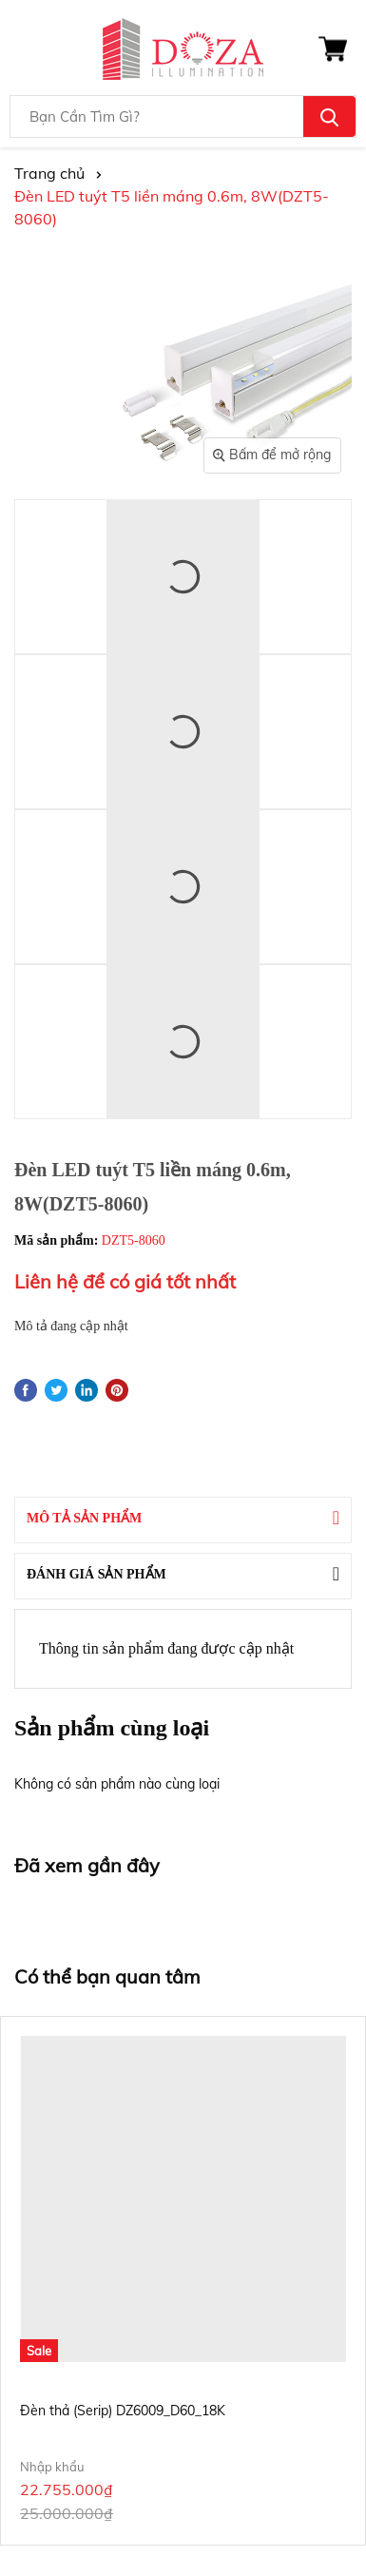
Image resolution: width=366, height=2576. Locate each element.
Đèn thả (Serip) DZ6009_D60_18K (122, 2410)
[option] (183, 2281)
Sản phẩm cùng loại (111, 1727)
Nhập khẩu (52, 2466)
